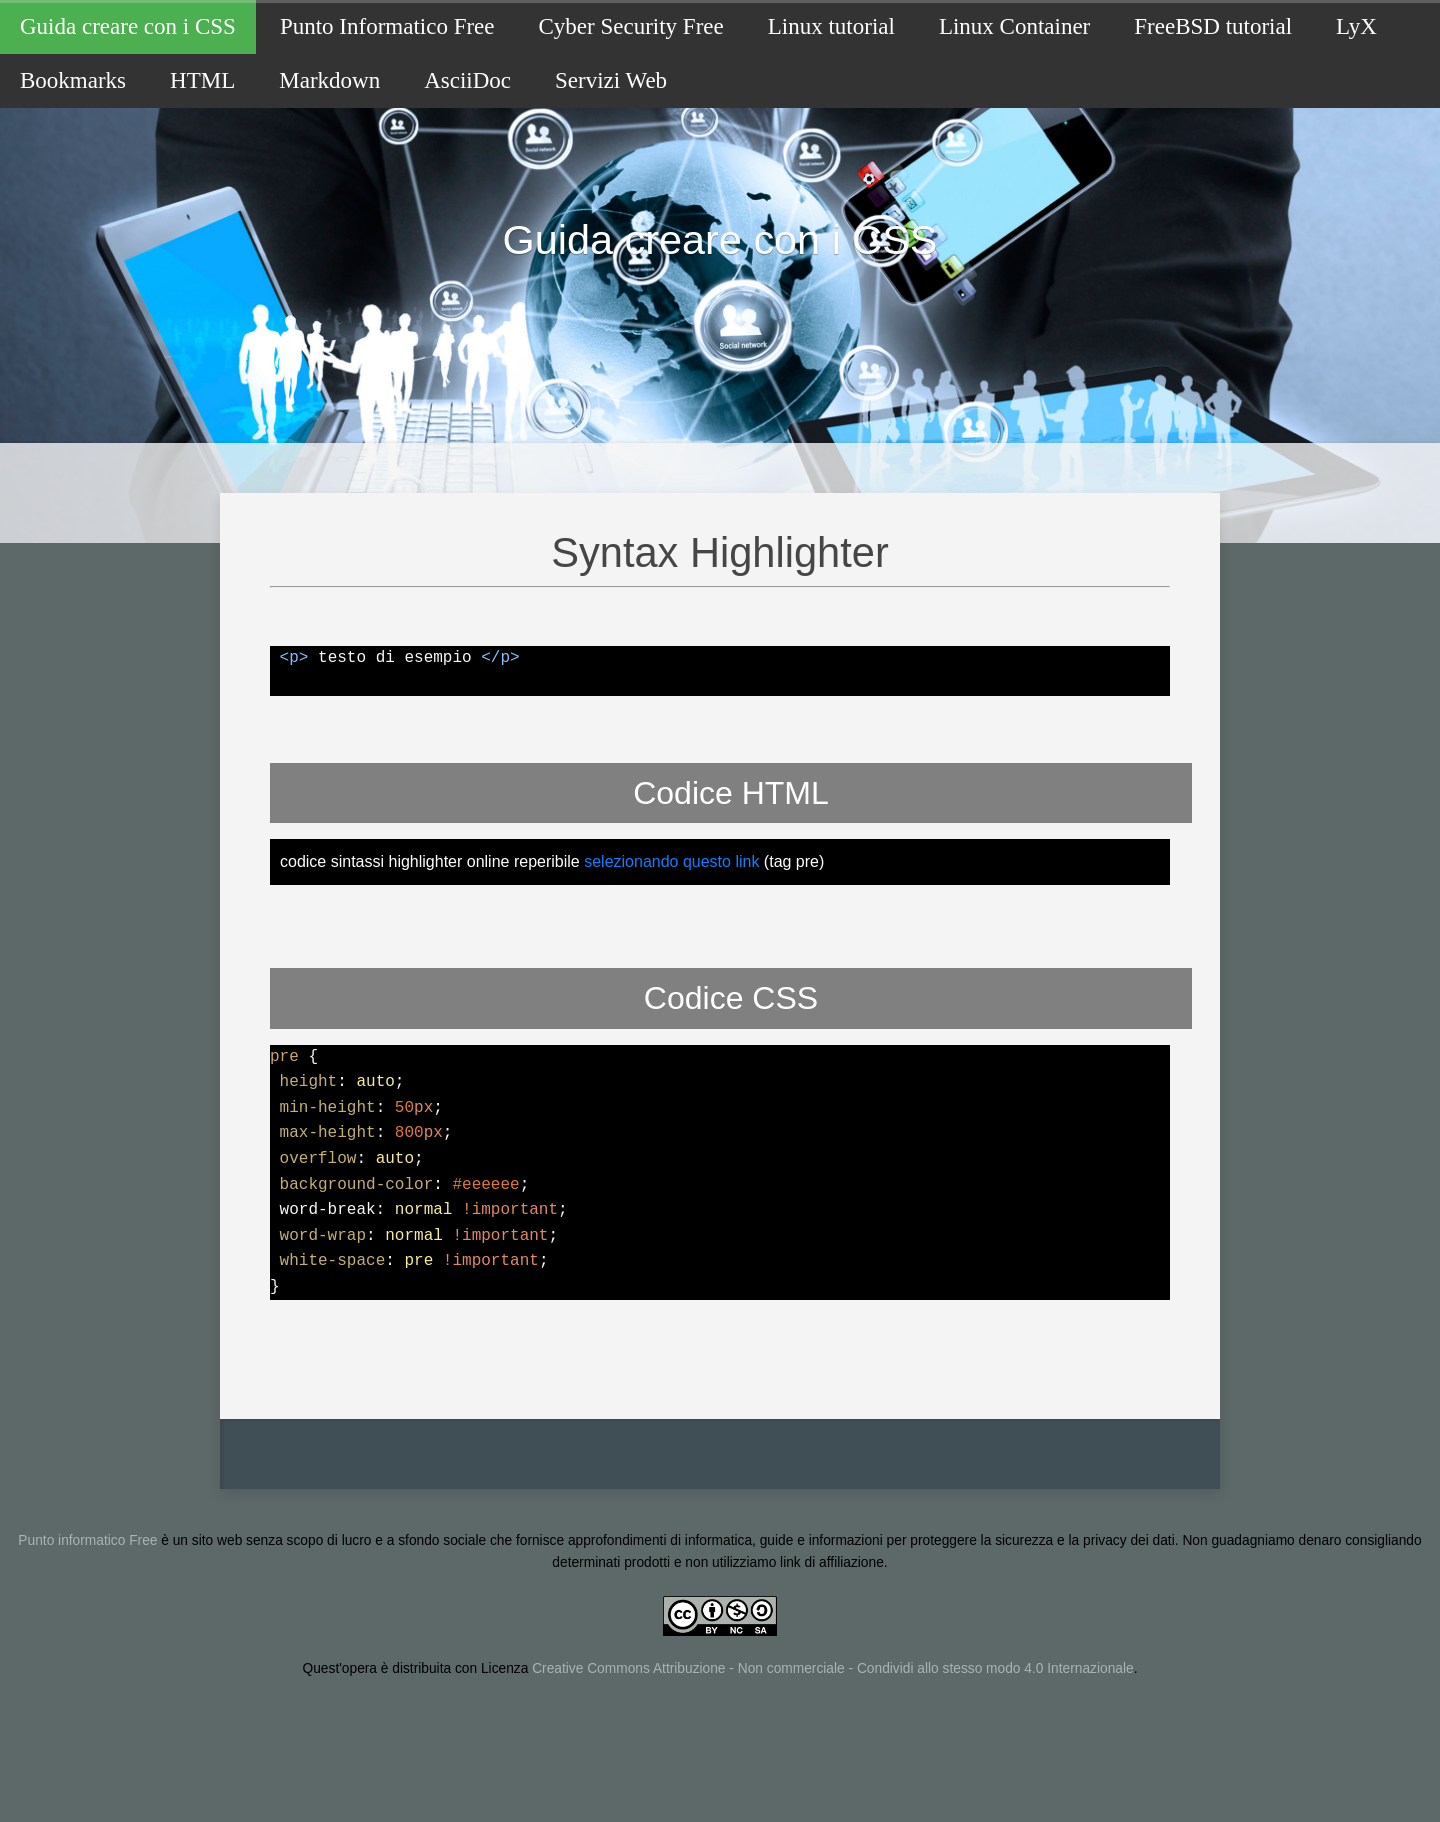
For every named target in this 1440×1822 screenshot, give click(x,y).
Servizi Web (611, 80)
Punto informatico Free (87, 1604)
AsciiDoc (467, 80)
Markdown (329, 80)
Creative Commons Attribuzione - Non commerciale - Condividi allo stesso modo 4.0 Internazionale (832, 1732)
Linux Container (1014, 26)
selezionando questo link (671, 926)
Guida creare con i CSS (128, 26)
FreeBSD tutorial (1213, 26)
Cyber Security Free (631, 26)
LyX (1356, 26)
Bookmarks (73, 80)
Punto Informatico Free (387, 26)
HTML (202, 80)
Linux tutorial (831, 26)
